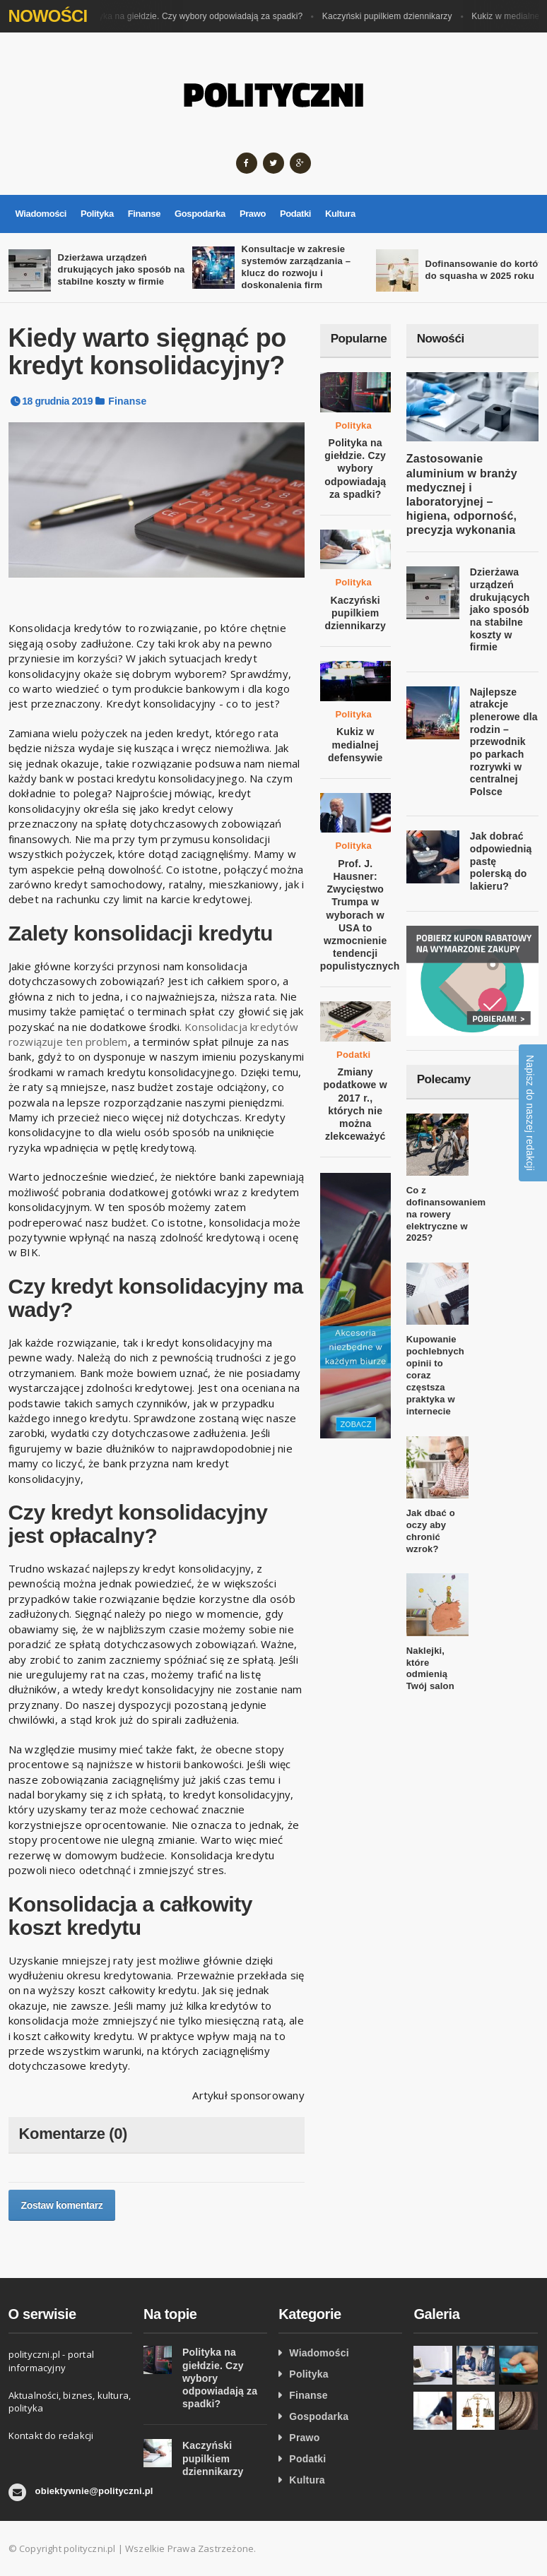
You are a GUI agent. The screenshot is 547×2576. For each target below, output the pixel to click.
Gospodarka (200, 213)
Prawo (253, 213)
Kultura (340, 213)
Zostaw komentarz (62, 2205)
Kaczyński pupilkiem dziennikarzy (392, 16)
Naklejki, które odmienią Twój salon (430, 1668)
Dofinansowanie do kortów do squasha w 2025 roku (485, 269)
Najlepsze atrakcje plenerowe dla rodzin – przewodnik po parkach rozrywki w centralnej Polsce (504, 741)
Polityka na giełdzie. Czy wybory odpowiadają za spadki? (196, 16)
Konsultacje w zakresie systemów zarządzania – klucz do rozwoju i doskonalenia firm (296, 267)
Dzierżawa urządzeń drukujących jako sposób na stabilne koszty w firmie (121, 269)
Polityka (97, 213)
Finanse (144, 213)
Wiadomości (41, 213)
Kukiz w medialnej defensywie (355, 744)
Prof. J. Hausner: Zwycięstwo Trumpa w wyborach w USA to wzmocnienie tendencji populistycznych (360, 915)
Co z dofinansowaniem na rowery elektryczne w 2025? (446, 1214)
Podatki (295, 213)
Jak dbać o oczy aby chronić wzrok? (430, 1531)
